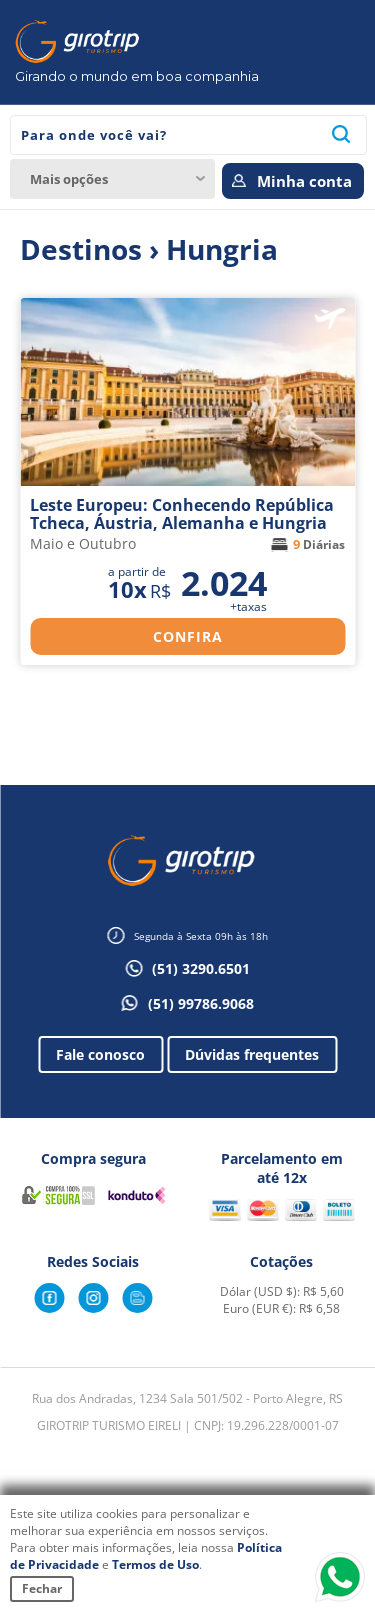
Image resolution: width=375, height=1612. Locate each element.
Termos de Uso (155, 1564)
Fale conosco (100, 1054)
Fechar (42, 1588)
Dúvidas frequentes (252, 1054)
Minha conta (304, 181)
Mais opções (69, 179)
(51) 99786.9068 (201, 1003)
